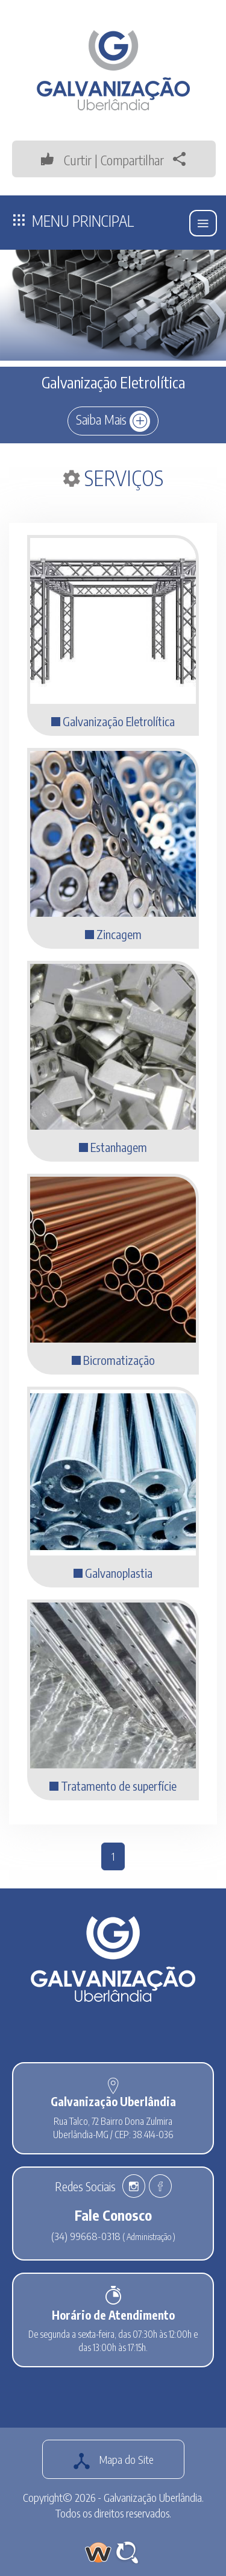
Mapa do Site (113, 2461)
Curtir (65, 160)
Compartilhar (146, 160)
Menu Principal (73, 219)
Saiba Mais (113, 421)
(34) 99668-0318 (86, 2236)
